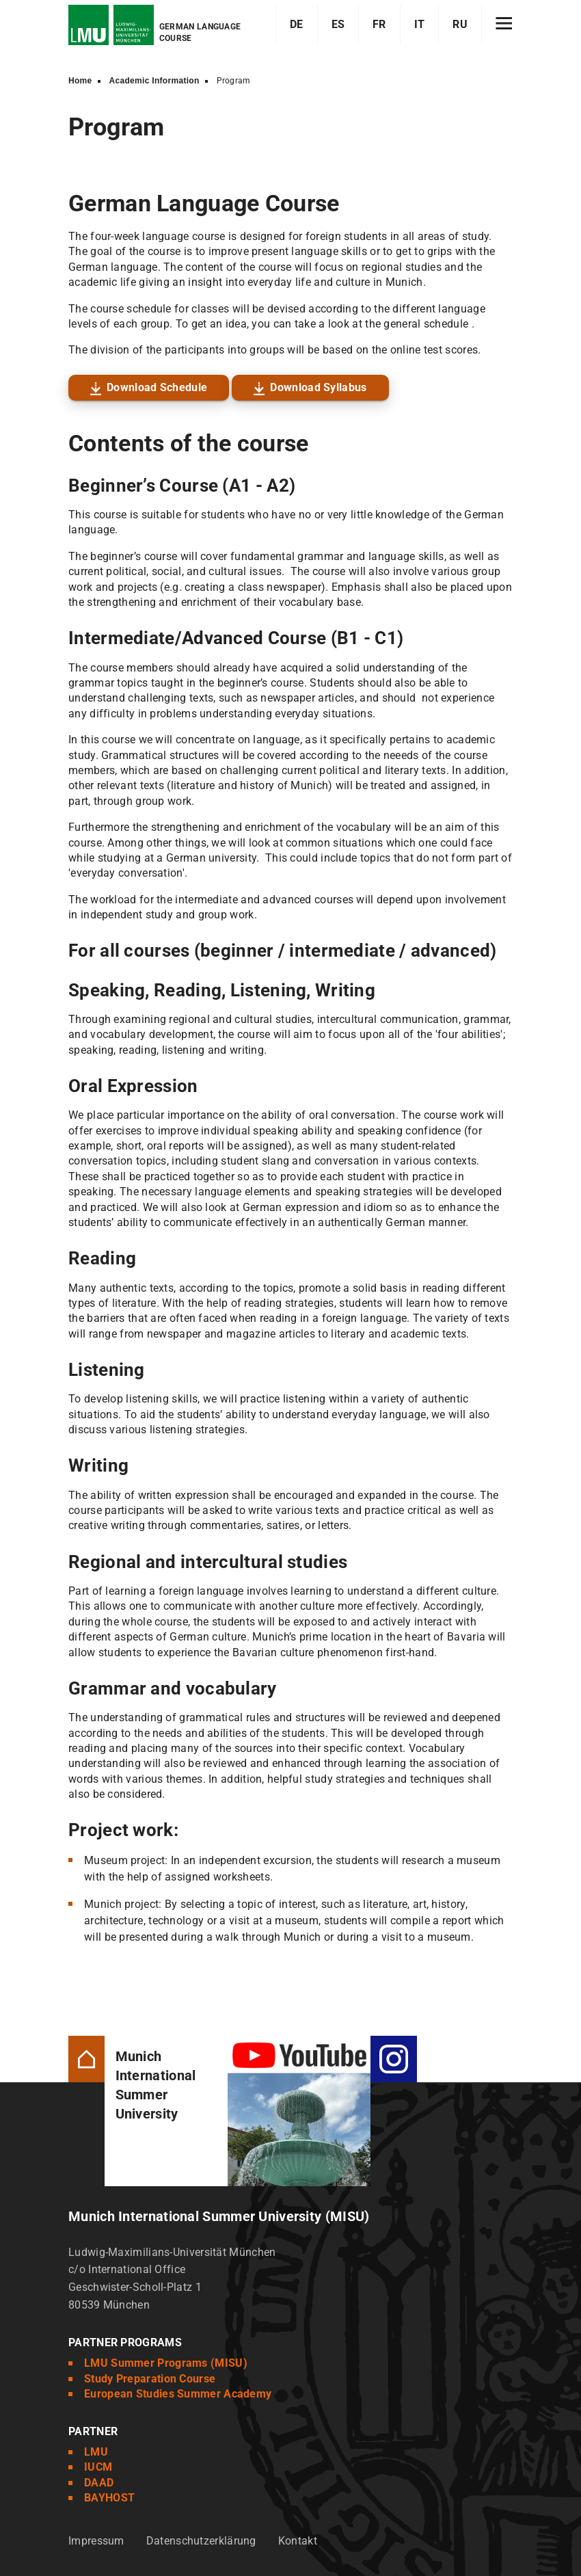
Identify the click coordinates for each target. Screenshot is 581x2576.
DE (296, 24)
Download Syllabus (318, 387)
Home (80, 80)
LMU (96, 2451)
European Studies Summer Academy (177, 2393)
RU (460, 24)
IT (419, 24)
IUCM (98, 2466)
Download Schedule (157, 387)
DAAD (98, 2482)
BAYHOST (109, 2497)
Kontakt (297, 2540)
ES (338, 24)
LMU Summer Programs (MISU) (165, 2362)
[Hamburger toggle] (504, 25)
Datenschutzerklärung (201, 2540)
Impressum (96, 2540)
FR (379, 24)
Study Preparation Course (149, 2378)
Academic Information (154, 80)
